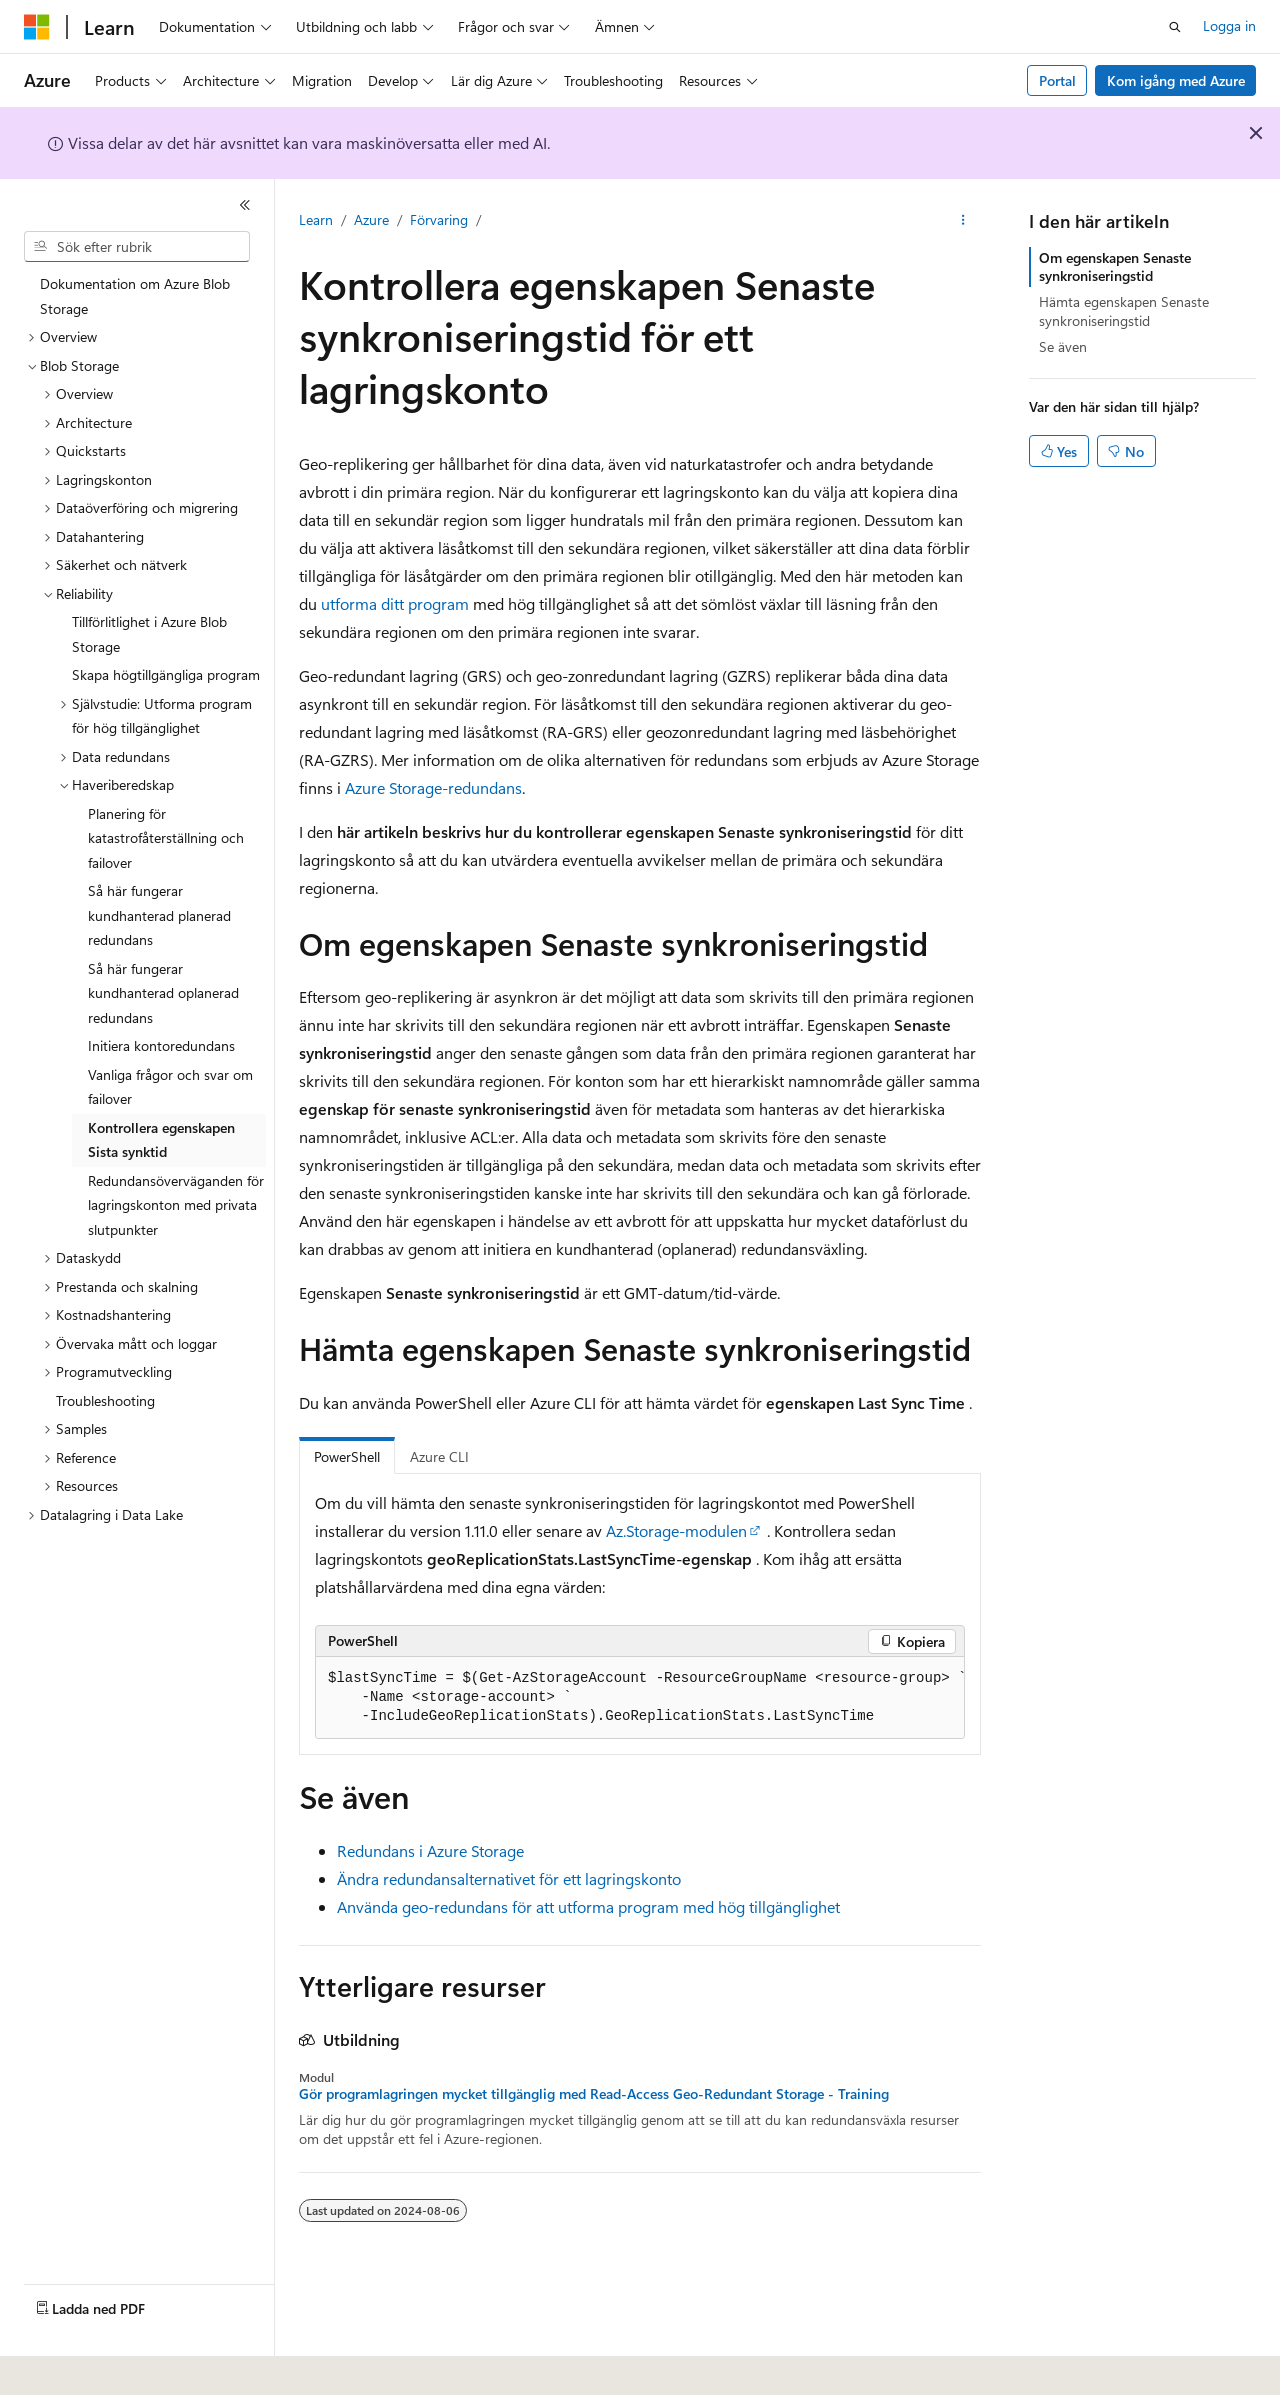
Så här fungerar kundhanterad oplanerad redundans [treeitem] (163, 993)
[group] (640, 1698)
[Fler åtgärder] (963, 221)
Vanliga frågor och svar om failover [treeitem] (170, 1087)
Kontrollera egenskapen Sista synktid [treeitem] (161, 1140)
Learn (316, 219)
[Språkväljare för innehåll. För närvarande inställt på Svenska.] (69, 2366)
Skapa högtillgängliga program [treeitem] (166, 674)
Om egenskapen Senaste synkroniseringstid (1115, 266)
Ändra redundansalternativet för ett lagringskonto (509, 1878)
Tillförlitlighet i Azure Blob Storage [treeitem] (149, 634)
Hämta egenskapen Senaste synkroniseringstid (1124, 310)
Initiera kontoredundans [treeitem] (161, 1045)
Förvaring (439, 219)
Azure (371, 219)
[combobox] (137, 247)
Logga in (1229, 25)
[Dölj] (245, 205)
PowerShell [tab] (347, 1456)
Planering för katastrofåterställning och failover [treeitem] (166, 838)
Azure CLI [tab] (439, 1456)
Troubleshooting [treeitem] (105, 1400)
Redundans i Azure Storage (430, 1850)
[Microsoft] (37, 27)
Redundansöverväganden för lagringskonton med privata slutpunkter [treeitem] (176, 1205)
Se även (1063, 346)
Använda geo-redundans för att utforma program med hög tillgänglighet (588, 1906)
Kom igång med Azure (1176, 80)
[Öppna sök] (1175, 27)
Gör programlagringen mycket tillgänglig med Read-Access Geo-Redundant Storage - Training (594, 2094)
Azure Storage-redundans (433, 787)
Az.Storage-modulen (676, 1530)
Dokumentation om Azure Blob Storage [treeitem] (135, 296)
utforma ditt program (395, 603)
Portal (1057, 80)
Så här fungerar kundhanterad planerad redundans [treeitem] (159, 915)
